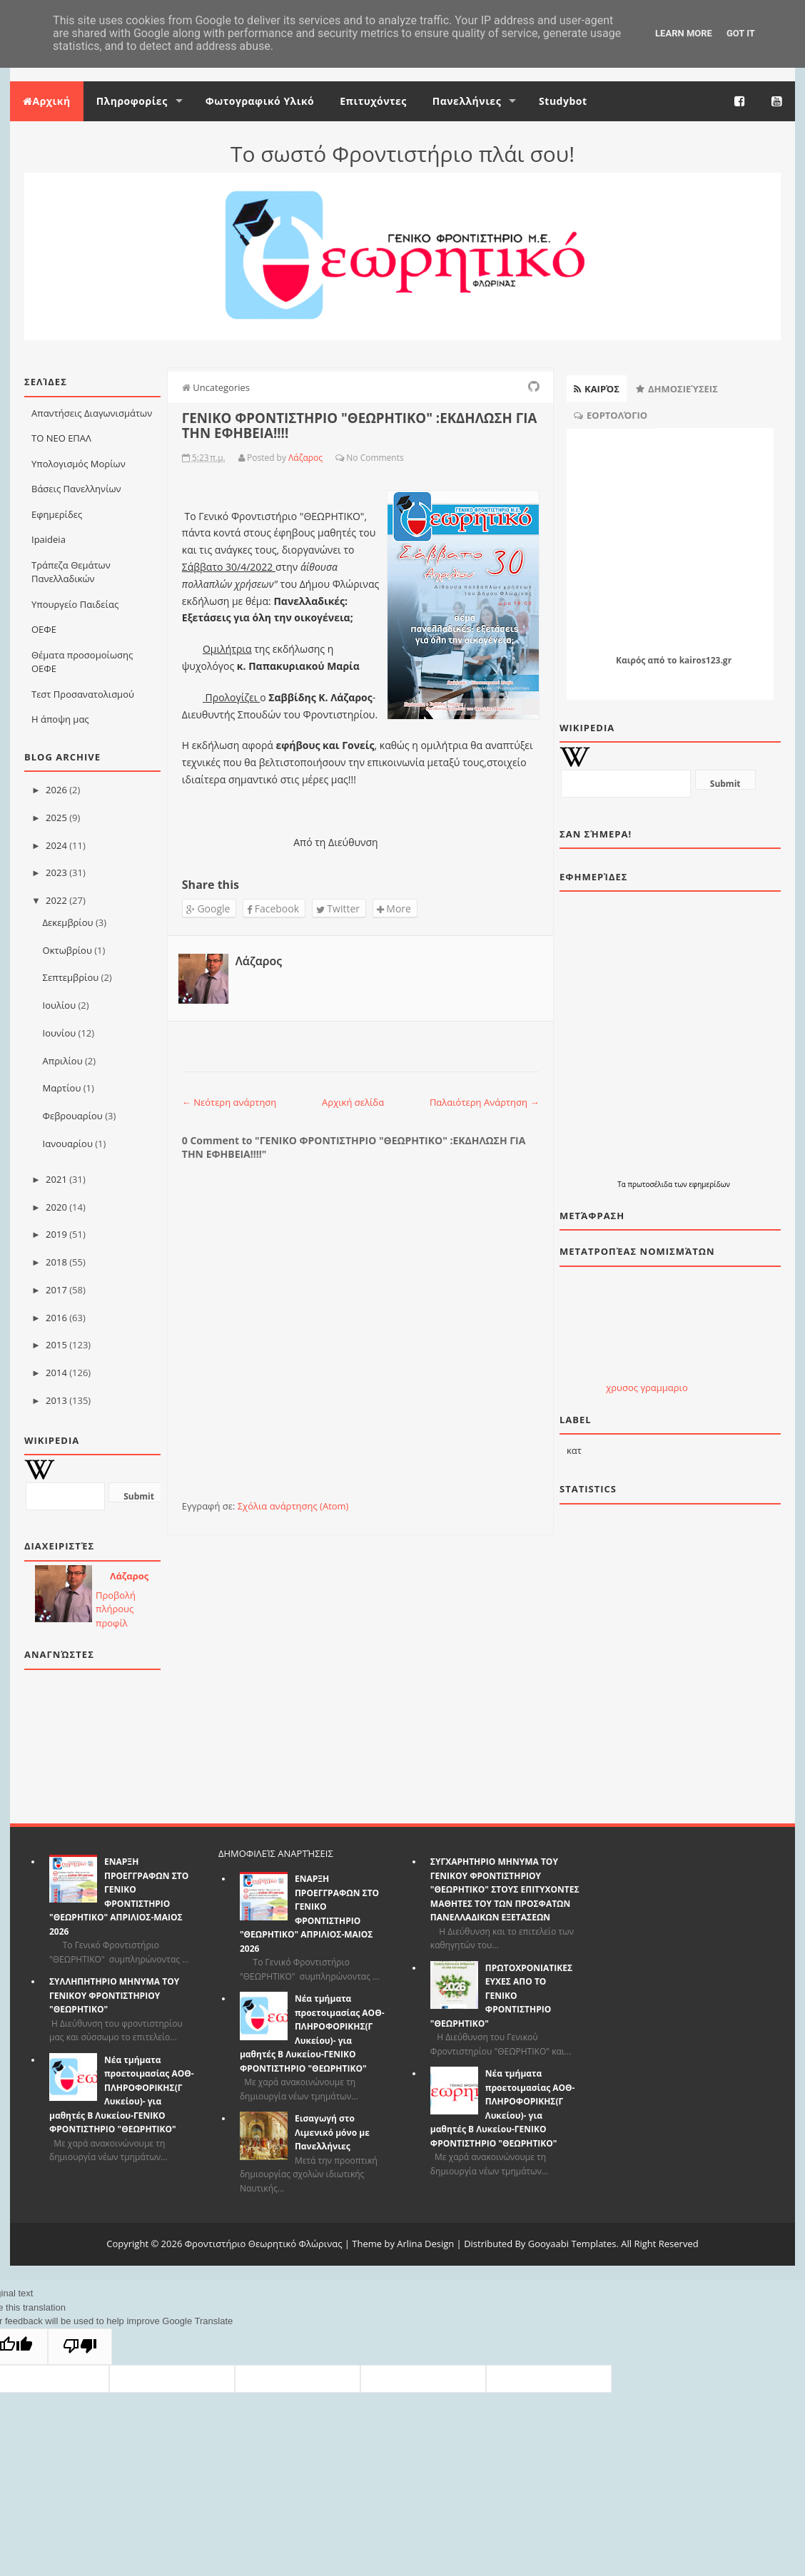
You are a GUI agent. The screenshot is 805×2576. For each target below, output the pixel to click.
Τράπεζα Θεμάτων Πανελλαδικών (71, 572)
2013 (56, 1400)
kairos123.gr (705, 660)
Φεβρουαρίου (73, 1115)
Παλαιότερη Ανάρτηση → (485, 1102)
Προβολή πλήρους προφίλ (116, 1609)
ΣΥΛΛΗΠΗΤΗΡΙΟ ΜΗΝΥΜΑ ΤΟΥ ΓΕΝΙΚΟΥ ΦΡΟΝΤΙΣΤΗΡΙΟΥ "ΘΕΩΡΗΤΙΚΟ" (114, 1995)
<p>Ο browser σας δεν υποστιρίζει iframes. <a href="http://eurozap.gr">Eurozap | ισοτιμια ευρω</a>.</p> (647, 1331)
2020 (56, 1207)
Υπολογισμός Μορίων (78, 463)
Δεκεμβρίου (68, 922)
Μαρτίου (62, 1087)
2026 (56, 789)
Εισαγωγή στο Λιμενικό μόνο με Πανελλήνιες (332, 2132)
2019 (56, 1234)
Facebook (273, 908)
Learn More (683, 33)
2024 (56, 845)
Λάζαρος (129, 1575)
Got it (740, 33)
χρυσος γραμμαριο (647, 1387)
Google (208, 908)
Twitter (338, 908)
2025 (56, 817)
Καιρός (630, 660)
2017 (56, 1289)
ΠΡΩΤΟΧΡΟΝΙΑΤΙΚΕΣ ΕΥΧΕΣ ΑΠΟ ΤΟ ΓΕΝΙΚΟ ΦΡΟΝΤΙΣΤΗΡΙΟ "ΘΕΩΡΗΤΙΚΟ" (501, 1996)
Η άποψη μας (60, 719)
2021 (56, 1179)
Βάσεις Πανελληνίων (76, 488)
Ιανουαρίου (68, 1143)
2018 (56, 1262)
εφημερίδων (709, 1184)
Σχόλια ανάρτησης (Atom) (293, 1506)
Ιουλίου (59, 1005)
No (352, 458)
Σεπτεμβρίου (71, 977)
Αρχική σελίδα (353, 1102)
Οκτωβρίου (67, 950)
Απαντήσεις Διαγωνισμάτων (91, 413)
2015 (56, 1344)
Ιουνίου (59, 1033)
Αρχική (47, 101)
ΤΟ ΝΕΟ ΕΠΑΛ (61, 438)
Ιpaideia (48, 539)
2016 (56, 1317)
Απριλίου (63, 1060)
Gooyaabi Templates (572, 2243)
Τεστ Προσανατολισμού (82, 694)
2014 (56, 1372)
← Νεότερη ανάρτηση (229, 1102)
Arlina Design (425, 2243)
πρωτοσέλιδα (650, 1184)
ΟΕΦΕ (43, 629)
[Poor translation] (80, 2346)
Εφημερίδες (56, 514)
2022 (56, 900)
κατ (574, 1450)
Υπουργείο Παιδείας (74, 604)
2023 (56, 872)
